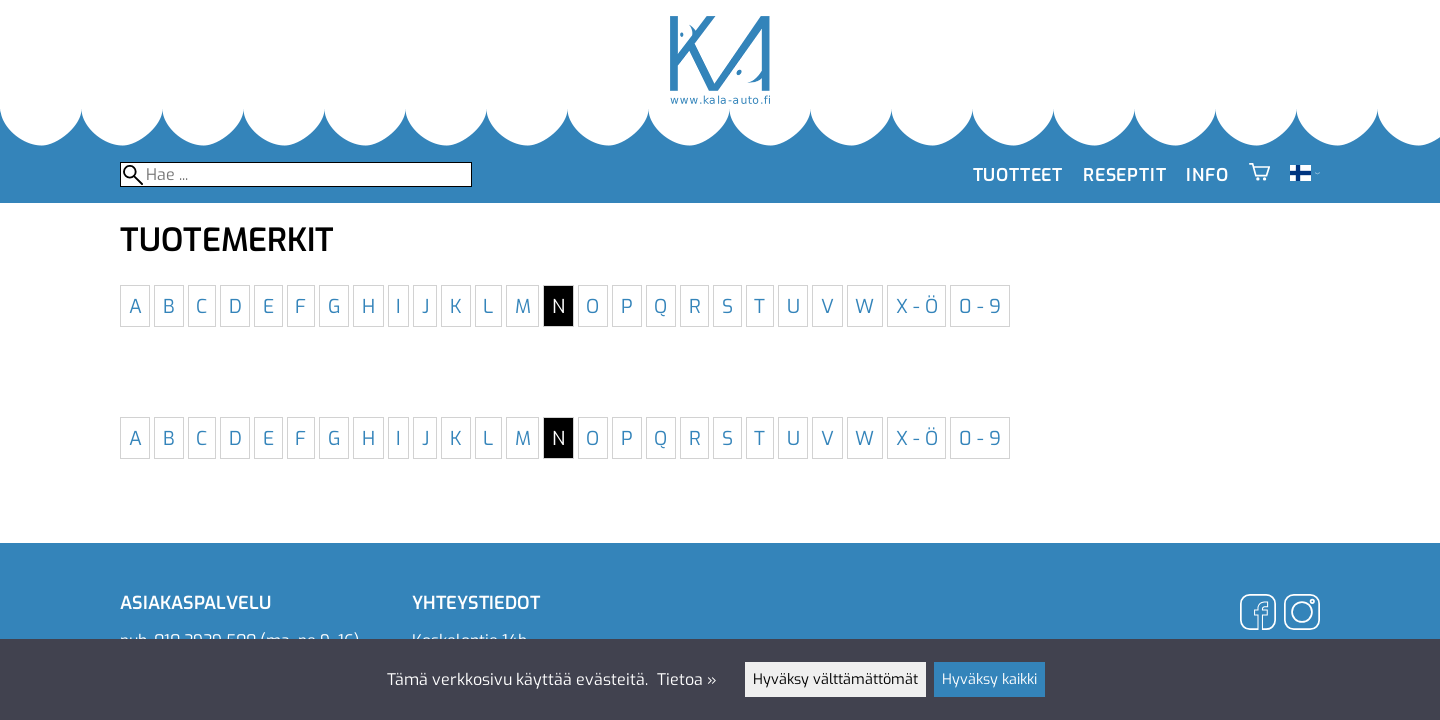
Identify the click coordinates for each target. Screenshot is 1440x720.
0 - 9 (980, 305)
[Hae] (296, 174)
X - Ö (917, 305)
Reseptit (1124, 175)
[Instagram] (1302, 614)
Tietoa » (687, 679)
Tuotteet (1018, 175)
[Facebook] (1258, 614)
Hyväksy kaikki (989, 679)
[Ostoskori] (1259, 175)
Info (1207, 175)
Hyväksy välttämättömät (835, 679)
